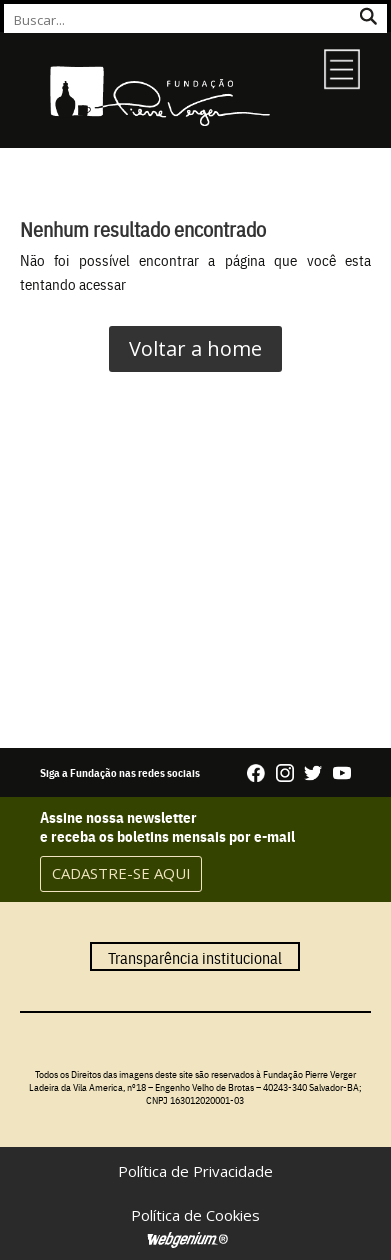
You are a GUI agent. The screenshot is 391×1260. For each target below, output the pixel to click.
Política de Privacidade (195, 1171)
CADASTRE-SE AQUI (121, 873)
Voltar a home (195, 348)
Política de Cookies (195, 1215)
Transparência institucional (195, 956)
